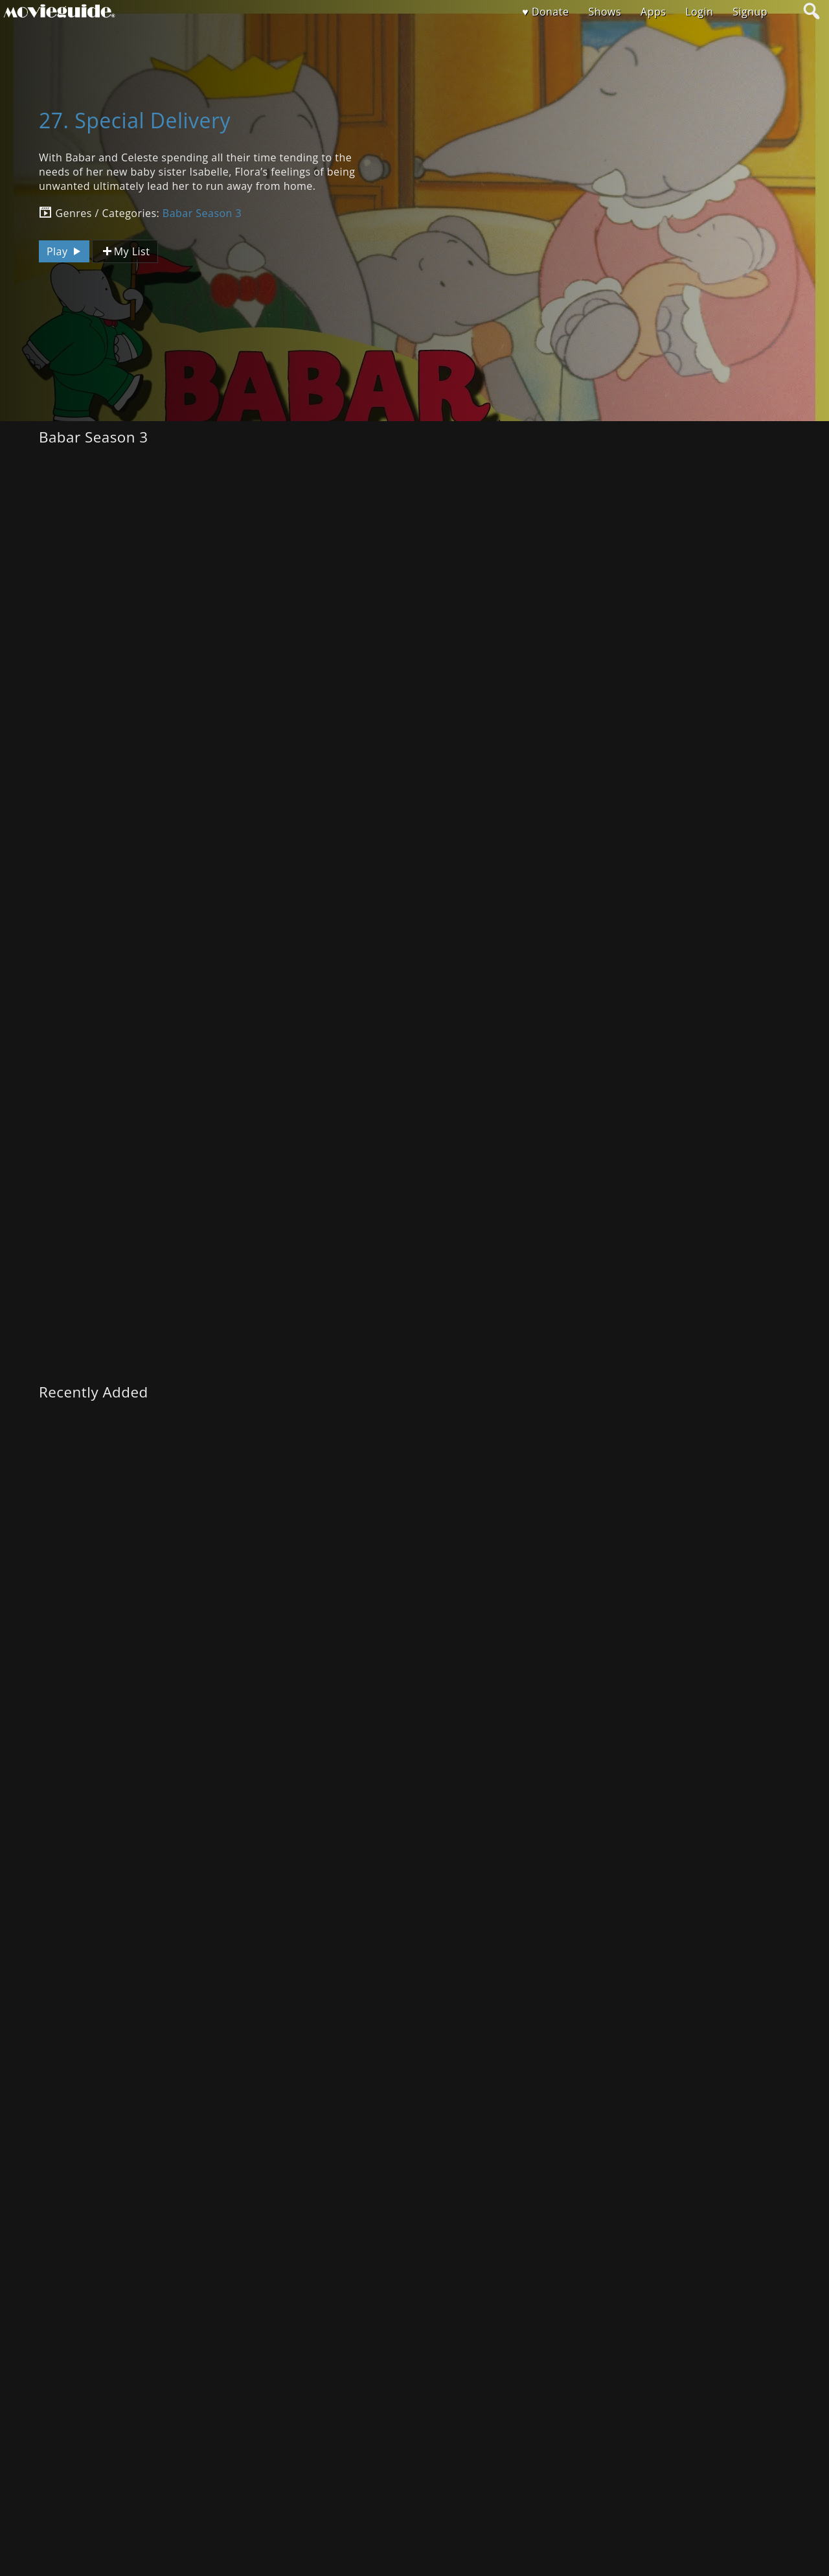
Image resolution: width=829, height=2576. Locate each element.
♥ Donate (545, 12)
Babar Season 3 (202, 213)
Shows (604, 12)
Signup (749, 12)
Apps (653, 12)
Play (65, 251)
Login (699, 12)
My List (125, 251)
